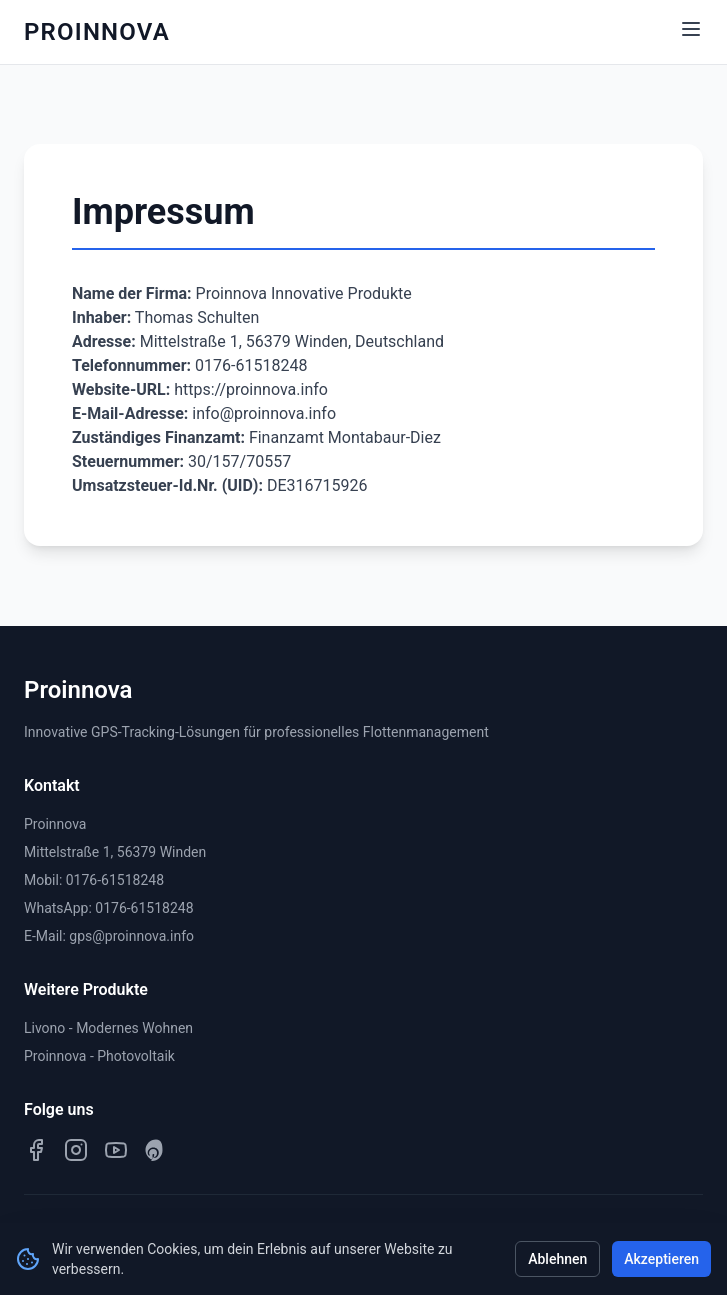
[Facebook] (36, 1150)
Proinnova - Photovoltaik (99, 1056)
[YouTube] (116, 1150)
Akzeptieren (661, 1259)
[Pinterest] (156, 1150)
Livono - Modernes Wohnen (108, 1028)
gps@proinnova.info (131, 936)
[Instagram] (76, 1150)
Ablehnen (557, 1259)
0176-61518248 (115, 880)
